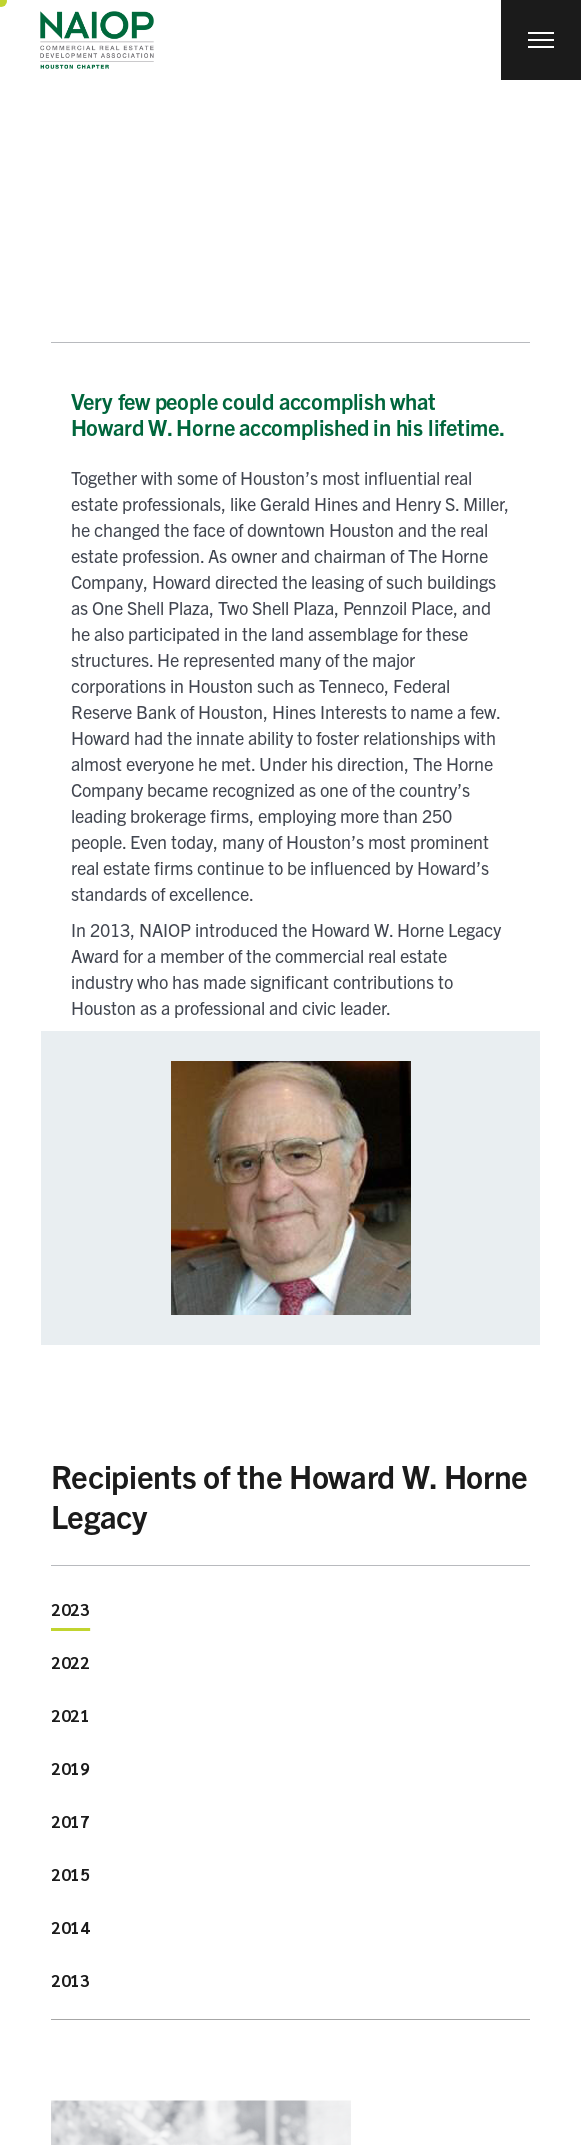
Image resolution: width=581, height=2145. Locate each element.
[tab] (70, 1612)
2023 (70, 1609)
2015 (70, 1874)
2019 (70, 1768)
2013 (70, 1980)
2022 (70, 1662)
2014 (70, 1927)
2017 (70, 1821)
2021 (70, 1715)
